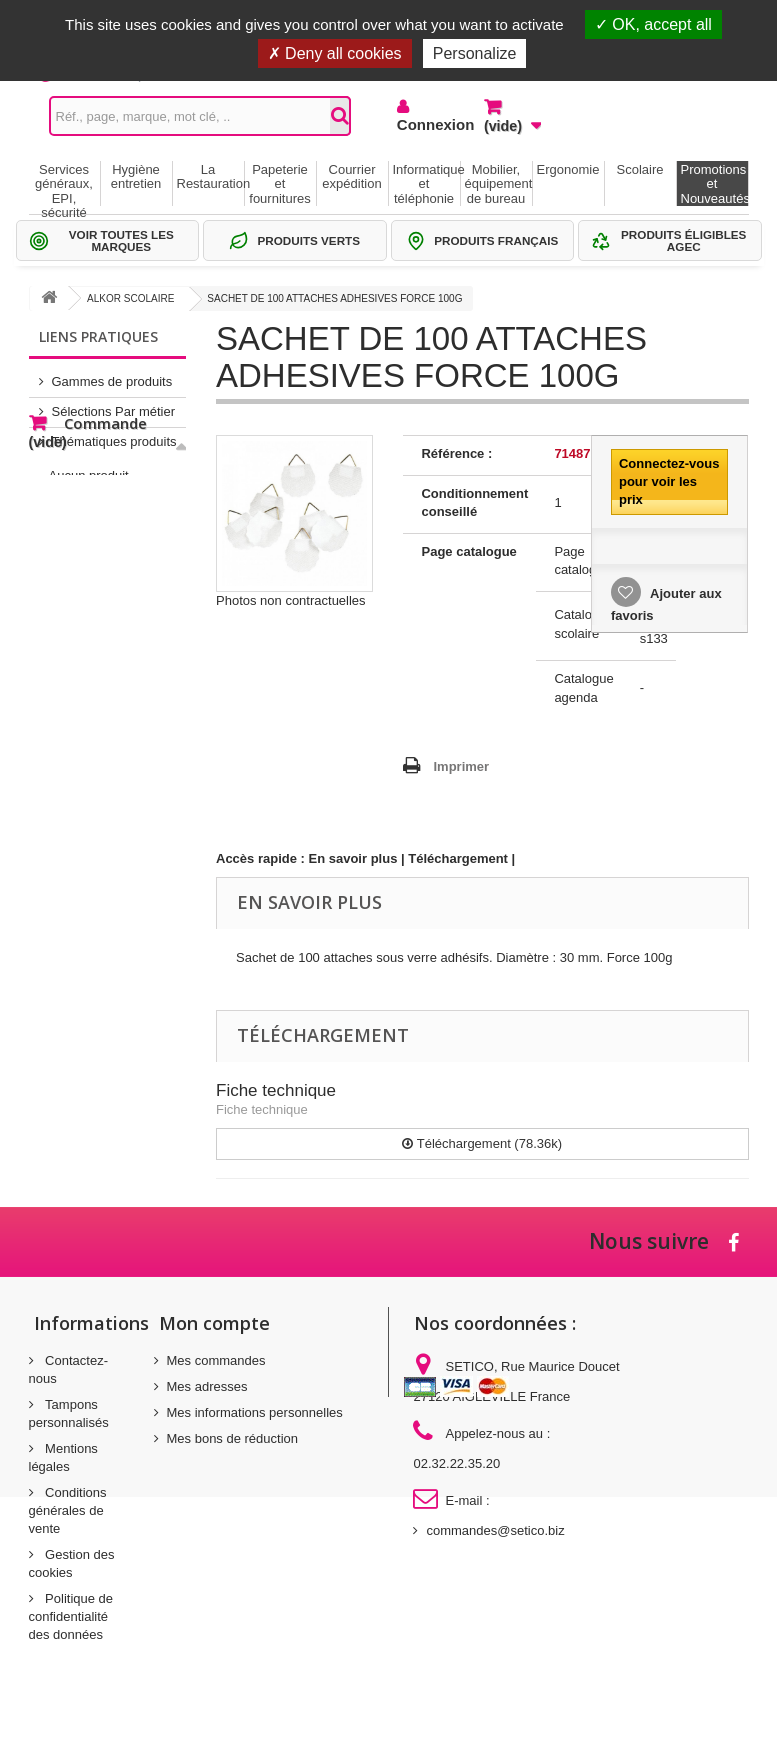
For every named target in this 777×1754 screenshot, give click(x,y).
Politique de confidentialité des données (71, 1616)
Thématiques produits (114, 433)
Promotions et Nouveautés (714, 184)
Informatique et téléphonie (426, 184)
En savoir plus (353, 858)
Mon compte (214, 1323)
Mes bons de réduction (233, 1438)
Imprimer (461, 766)
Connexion (425, 124)
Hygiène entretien (136, 176)
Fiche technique (276, 1090)
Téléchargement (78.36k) (482, 1143)
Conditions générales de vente (68, 1510)
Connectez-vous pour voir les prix (669, 481)
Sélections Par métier (114, 403)
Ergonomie (568, 169)
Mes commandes (216, 1360)
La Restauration (210, 176)
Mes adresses (207, 1386)
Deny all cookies (335, 53)
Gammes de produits (112, 373)
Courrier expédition (351, 176)
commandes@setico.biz (495, 1530)
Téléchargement (458, 858)
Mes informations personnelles (255, 1412)
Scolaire (640, 169)
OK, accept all (653, 24)
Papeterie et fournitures (279, 184)
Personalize (475, 53)
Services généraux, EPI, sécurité (64, 184)
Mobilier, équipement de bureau (498, 184)
